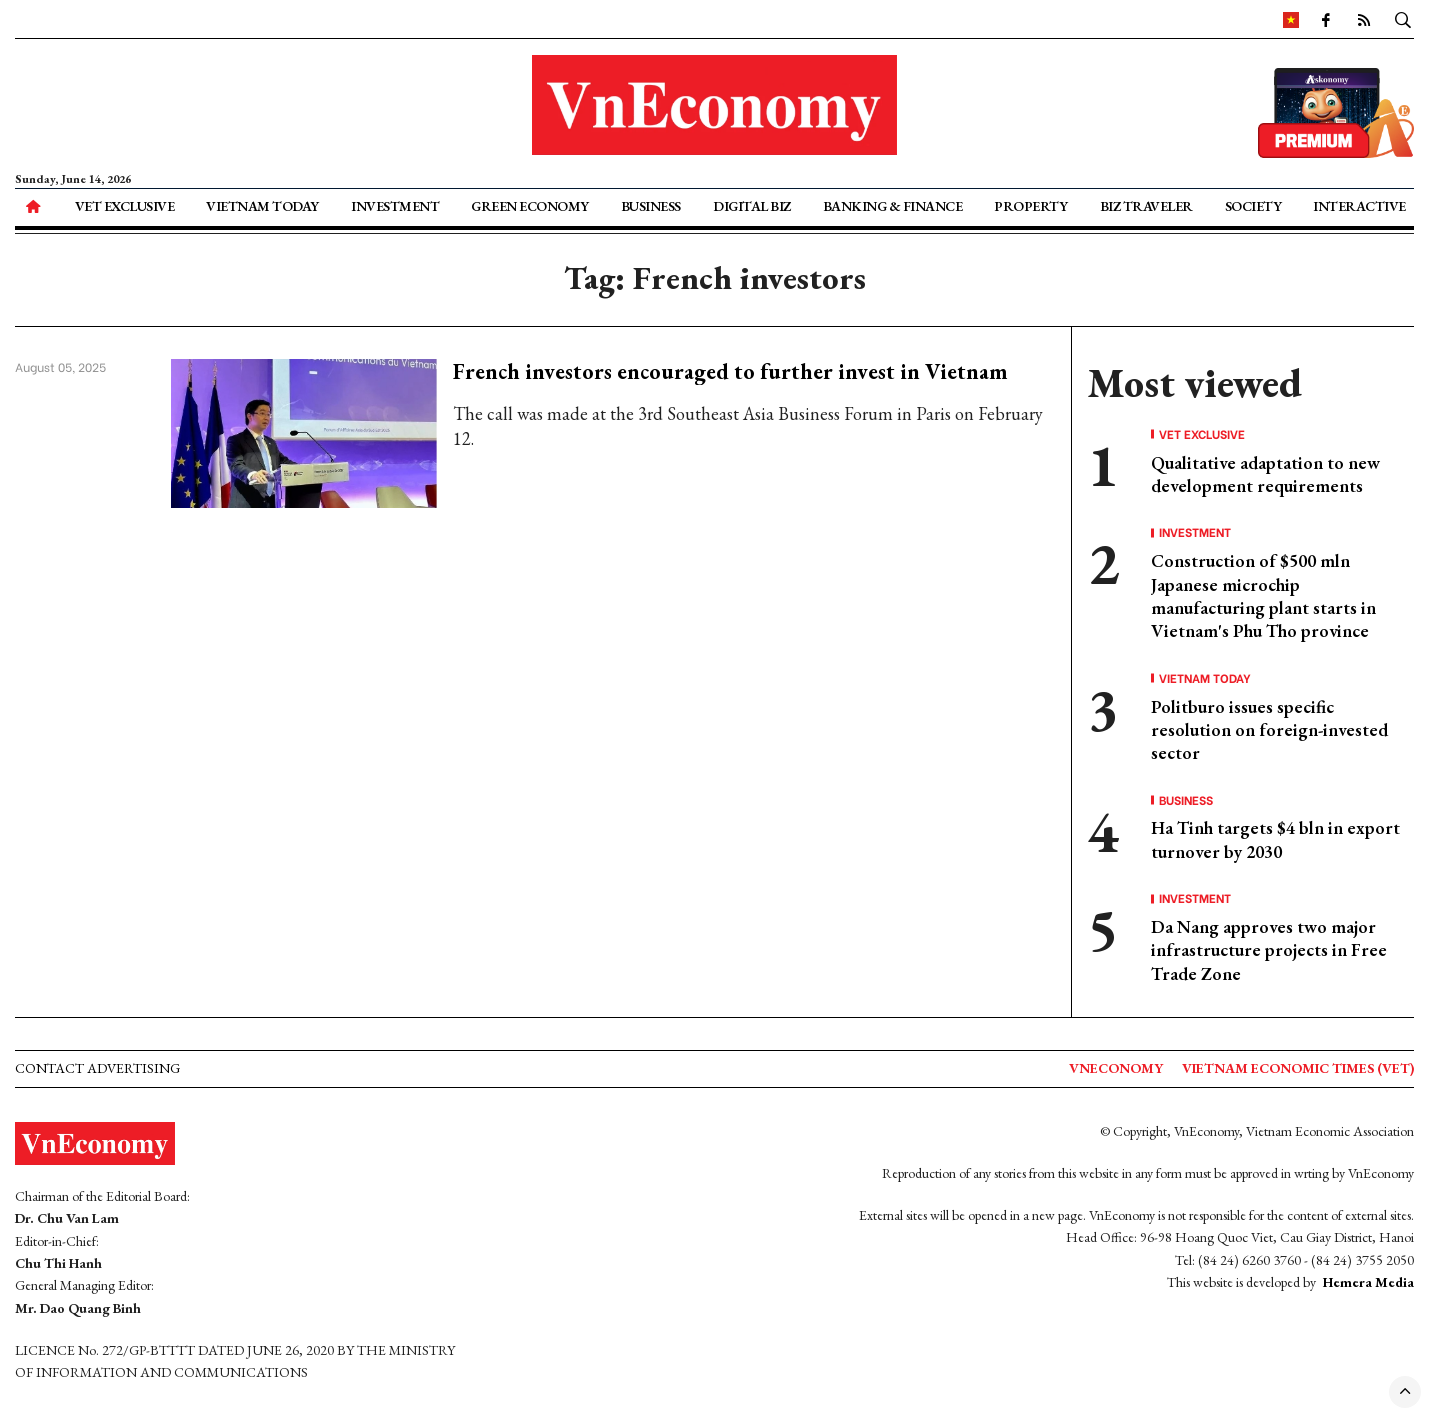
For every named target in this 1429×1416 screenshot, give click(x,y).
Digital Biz (752, 206)
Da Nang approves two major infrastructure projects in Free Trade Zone (1269, 950)
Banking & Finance (893, 206)
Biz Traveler (1146, 206)
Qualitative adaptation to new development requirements (1265, 474)
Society (1253, 206)
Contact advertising (97, 1068)
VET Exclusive (125, 206)
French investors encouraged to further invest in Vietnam (730, 371)
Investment (395, 206)
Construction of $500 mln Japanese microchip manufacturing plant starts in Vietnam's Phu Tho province (1263, 595)
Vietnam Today (262, 206)
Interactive (1359, 206)
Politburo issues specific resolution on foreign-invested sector (1269, 730)
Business (651, 206)
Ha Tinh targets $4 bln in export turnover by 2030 (1275, 839)
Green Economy (530, 206)
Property (1030, 206)
